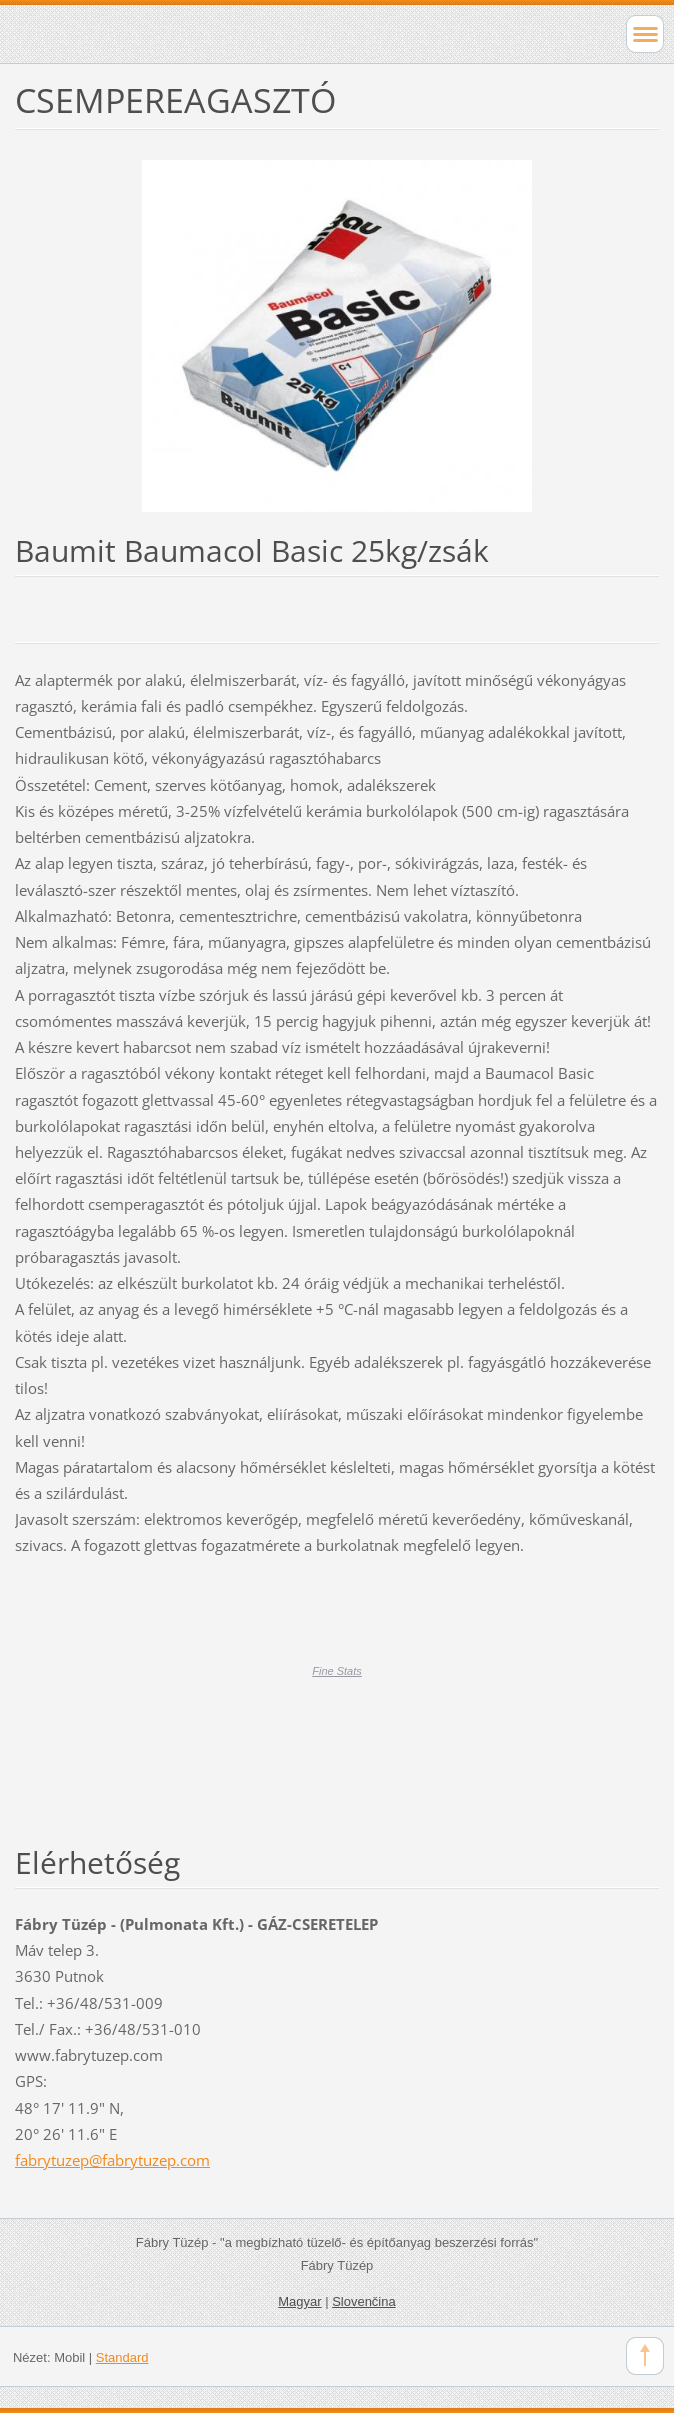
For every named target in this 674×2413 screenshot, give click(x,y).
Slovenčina (364, 2301)
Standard (122, 2357)
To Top (645, 2356)
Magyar (299, 2301)
